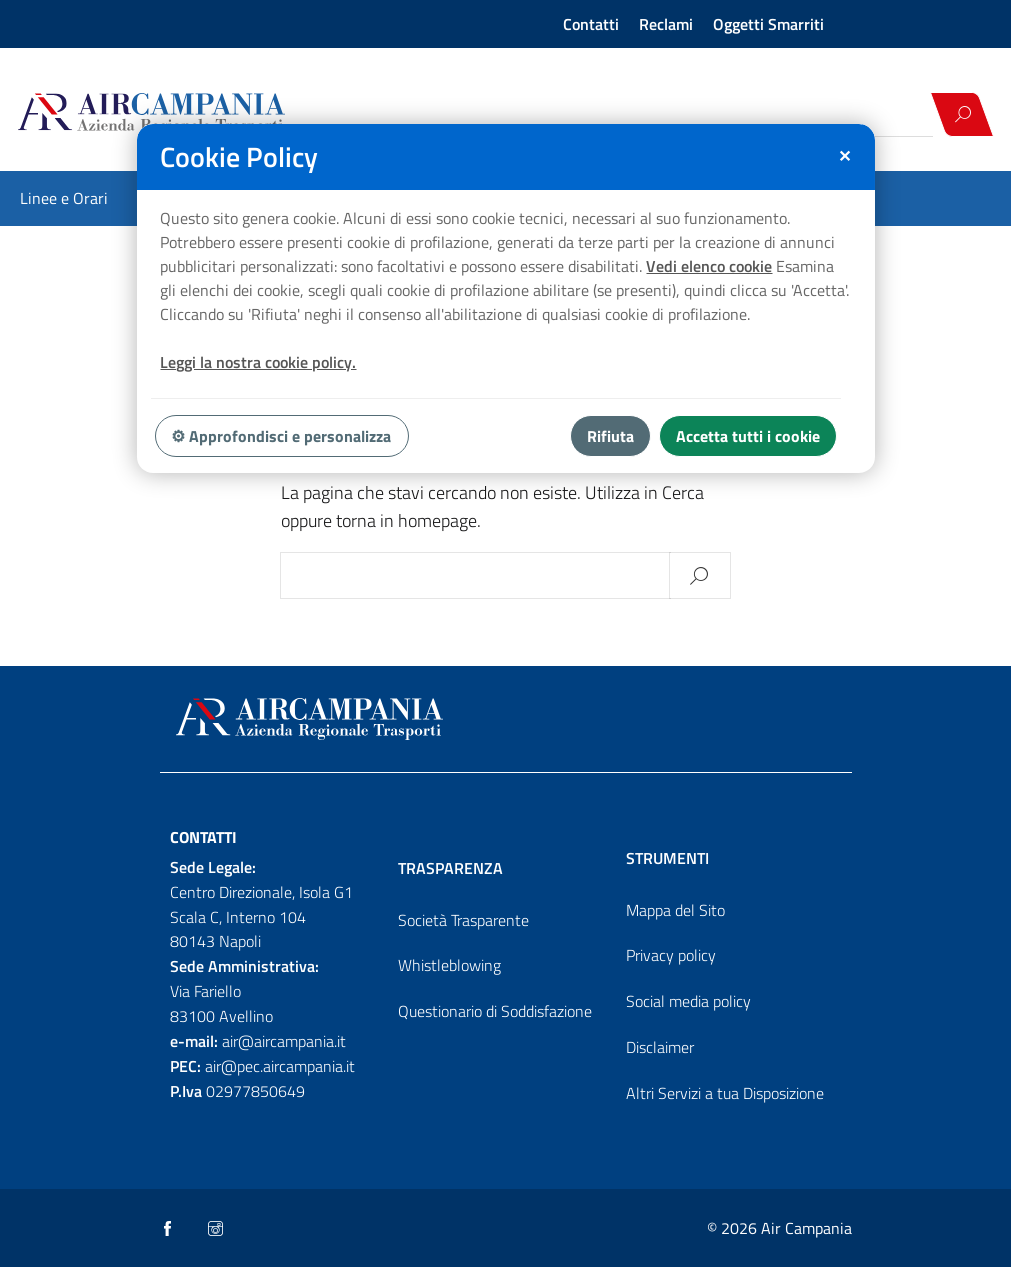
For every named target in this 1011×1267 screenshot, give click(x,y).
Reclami (666, 24)
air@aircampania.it (284, 1041)
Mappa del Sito (675, 910)
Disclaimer (660, 1047)
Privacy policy (671, 955)
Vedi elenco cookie (709, 266)
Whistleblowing (449, 965)
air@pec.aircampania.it (280, 1066)
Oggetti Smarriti (768, 24)
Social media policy (688, 1001)
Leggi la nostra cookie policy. (258, 362)
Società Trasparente (463, 920)
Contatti (591, 24)
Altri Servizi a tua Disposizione (725, 1093)
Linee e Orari (64, 198)
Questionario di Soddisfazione (495, 1011)
